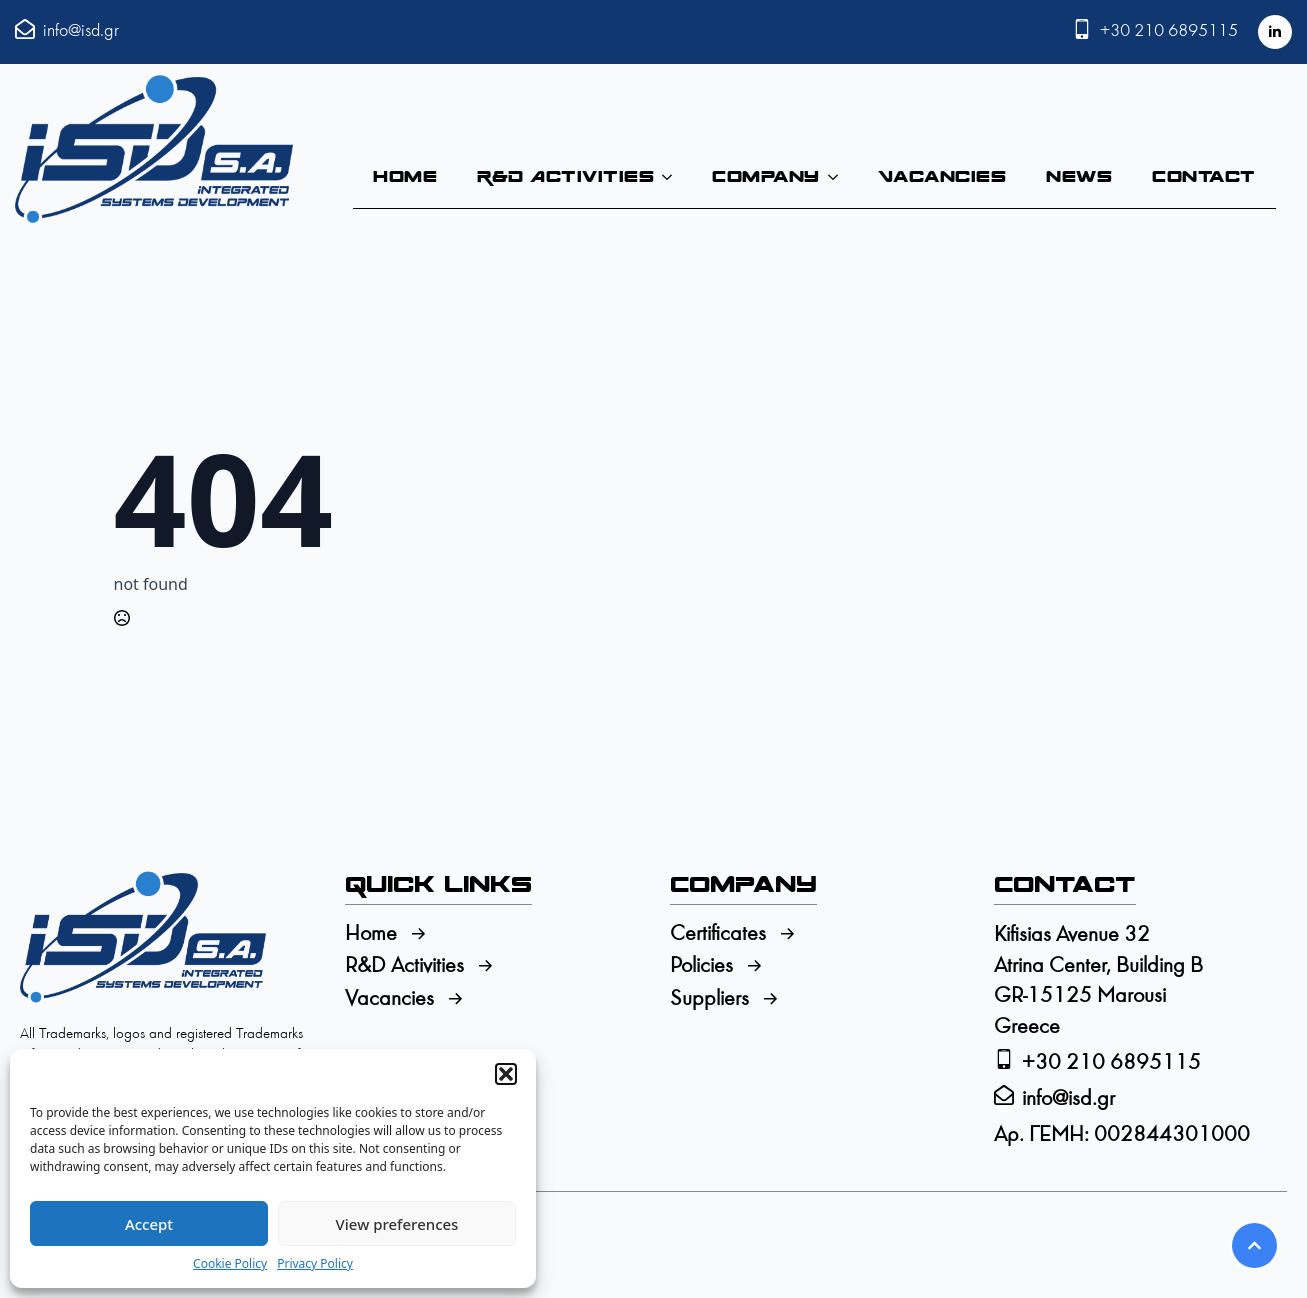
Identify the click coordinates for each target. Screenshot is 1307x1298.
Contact (1204, 176)
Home (405, 176)
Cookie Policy (230, 1264)
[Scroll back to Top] (1254, 1245)
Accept (149, 1224)
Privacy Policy (315, 1264)
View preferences (397, 1224)
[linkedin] (1275, 32)
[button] (506, 1074)
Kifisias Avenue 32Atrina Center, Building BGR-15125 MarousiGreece (1098, 981)
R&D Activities (565, 176)
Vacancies (942, 176)
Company (766, 176)
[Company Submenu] (839, 177)
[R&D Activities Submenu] (673, 177)
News (1079, 176)
